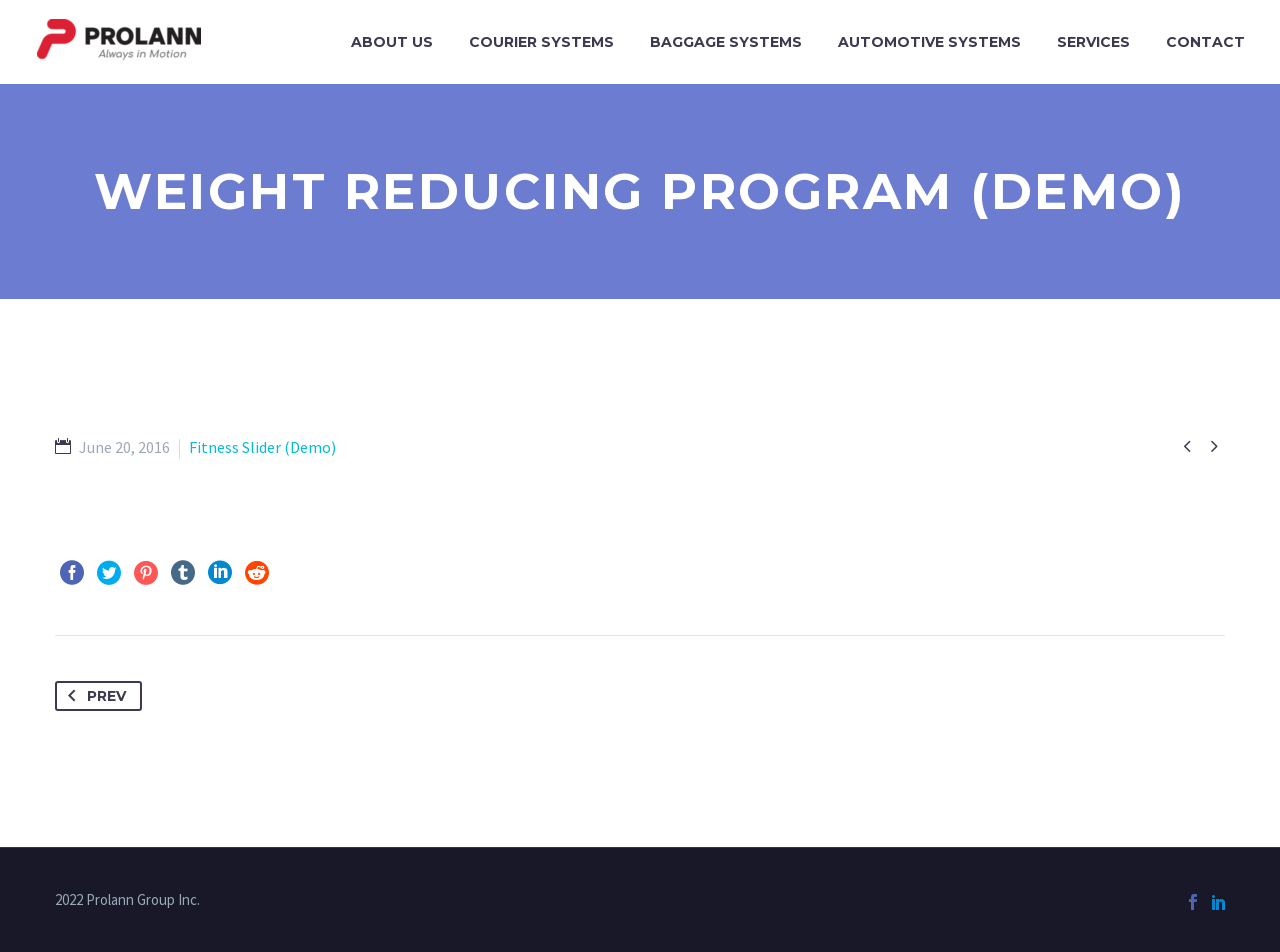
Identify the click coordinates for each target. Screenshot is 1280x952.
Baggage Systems (726, 42)
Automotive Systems (929, 42)
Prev (93, 696)
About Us (392, 42)
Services (1093, 42)
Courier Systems (541, 42)
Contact (1205, 42)
